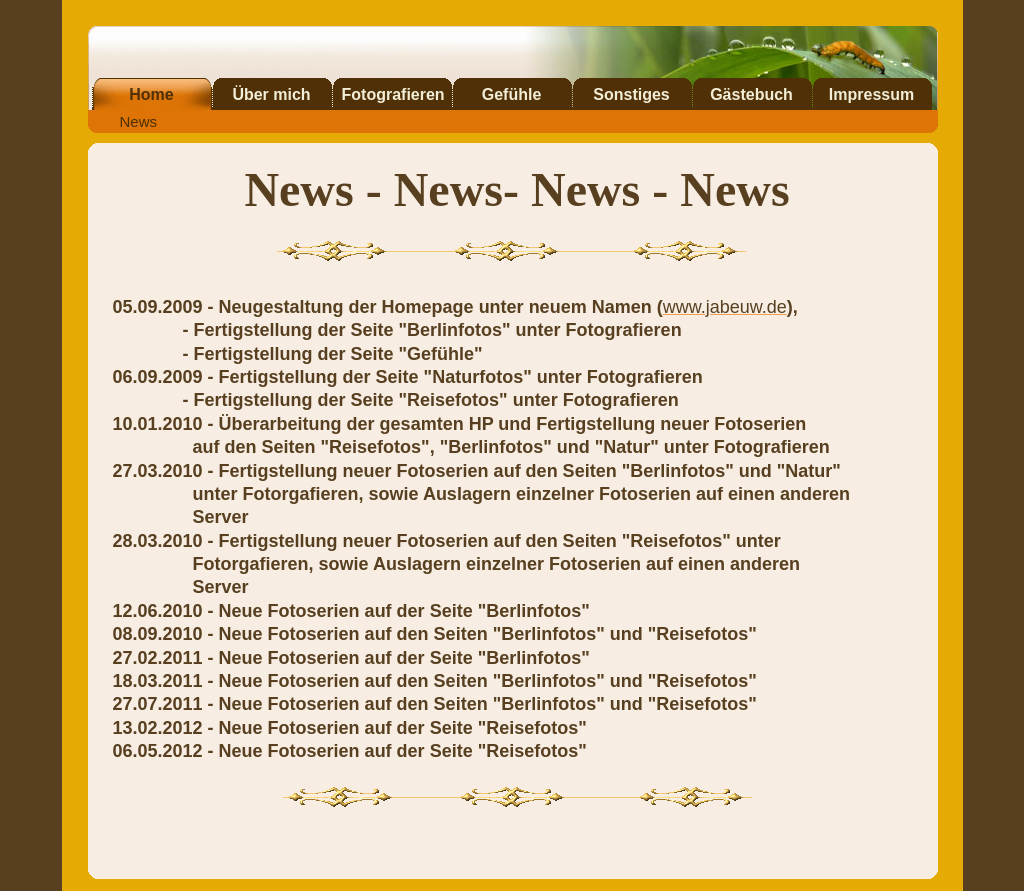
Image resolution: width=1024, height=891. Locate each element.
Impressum (871, 94)
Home (151, 94)
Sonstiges (631, 94)
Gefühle (512, 94)
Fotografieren (393, 94)
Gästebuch (751, 94)
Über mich (271, 94)
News (139, 121)
